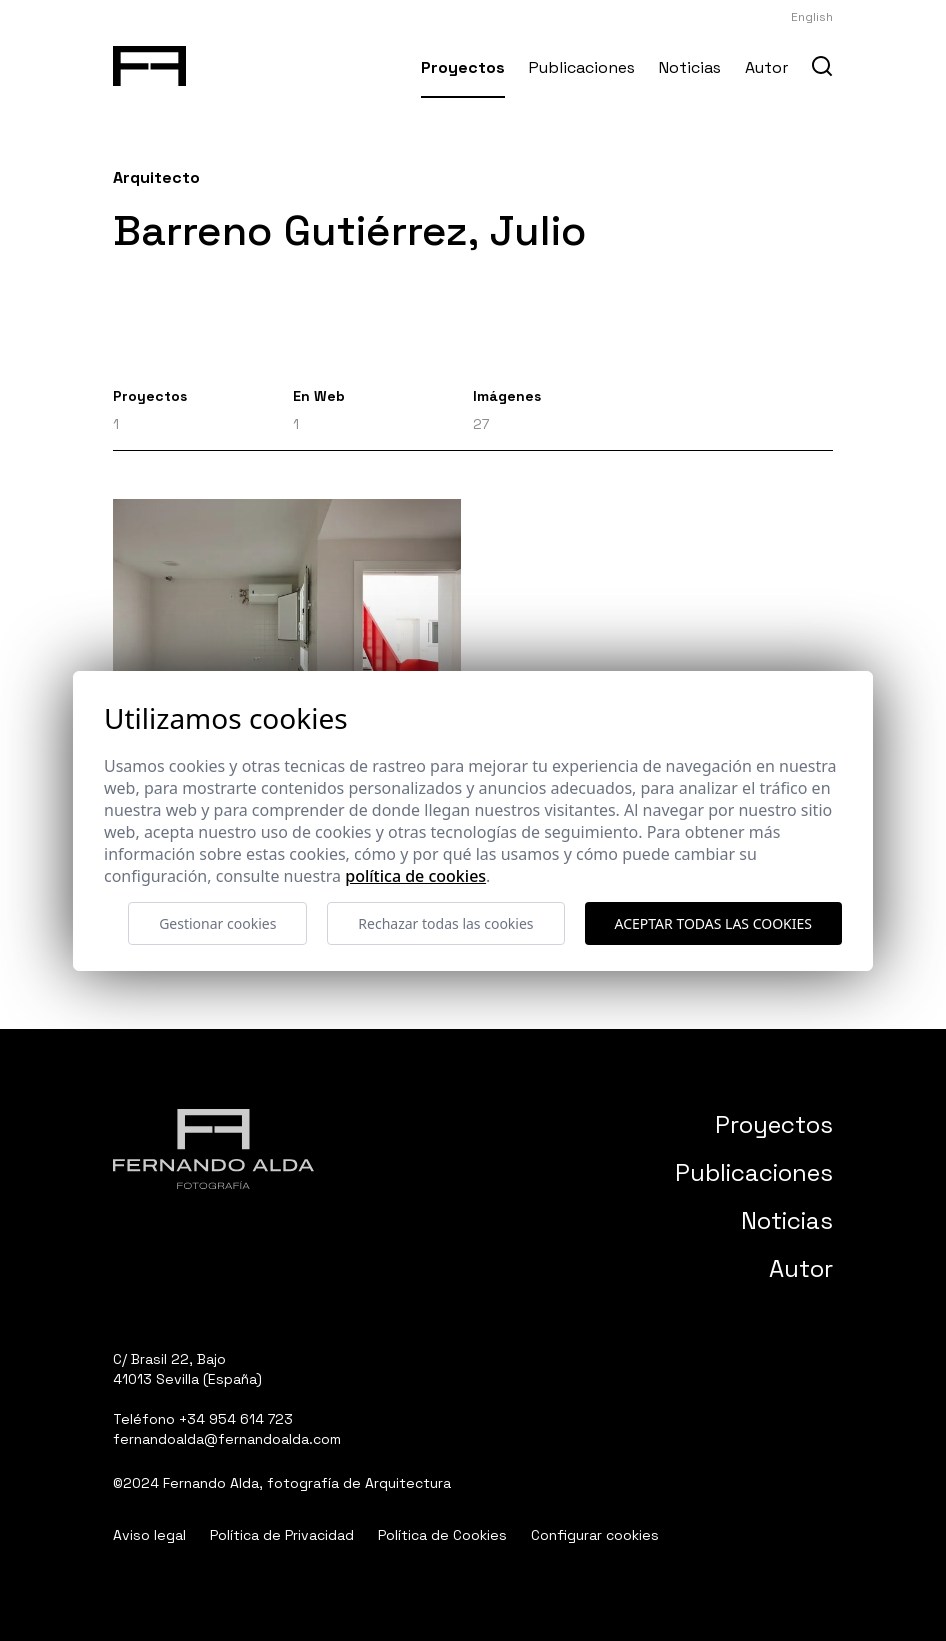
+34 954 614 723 (236, 1419)
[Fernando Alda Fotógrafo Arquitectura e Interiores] (149, 62)
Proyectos (463, 67)
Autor (766, 67)
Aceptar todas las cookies (713, 923)
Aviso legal (149, 1535)
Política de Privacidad (282, 1535)
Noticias (690, 67)
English (812, 17)
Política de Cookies (442, 1535)
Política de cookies (415, 876)
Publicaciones (582, 67)
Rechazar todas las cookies (445, 923)
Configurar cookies (595, 1535)
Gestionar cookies (217, 923)
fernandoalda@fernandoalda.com (227, 1439)
